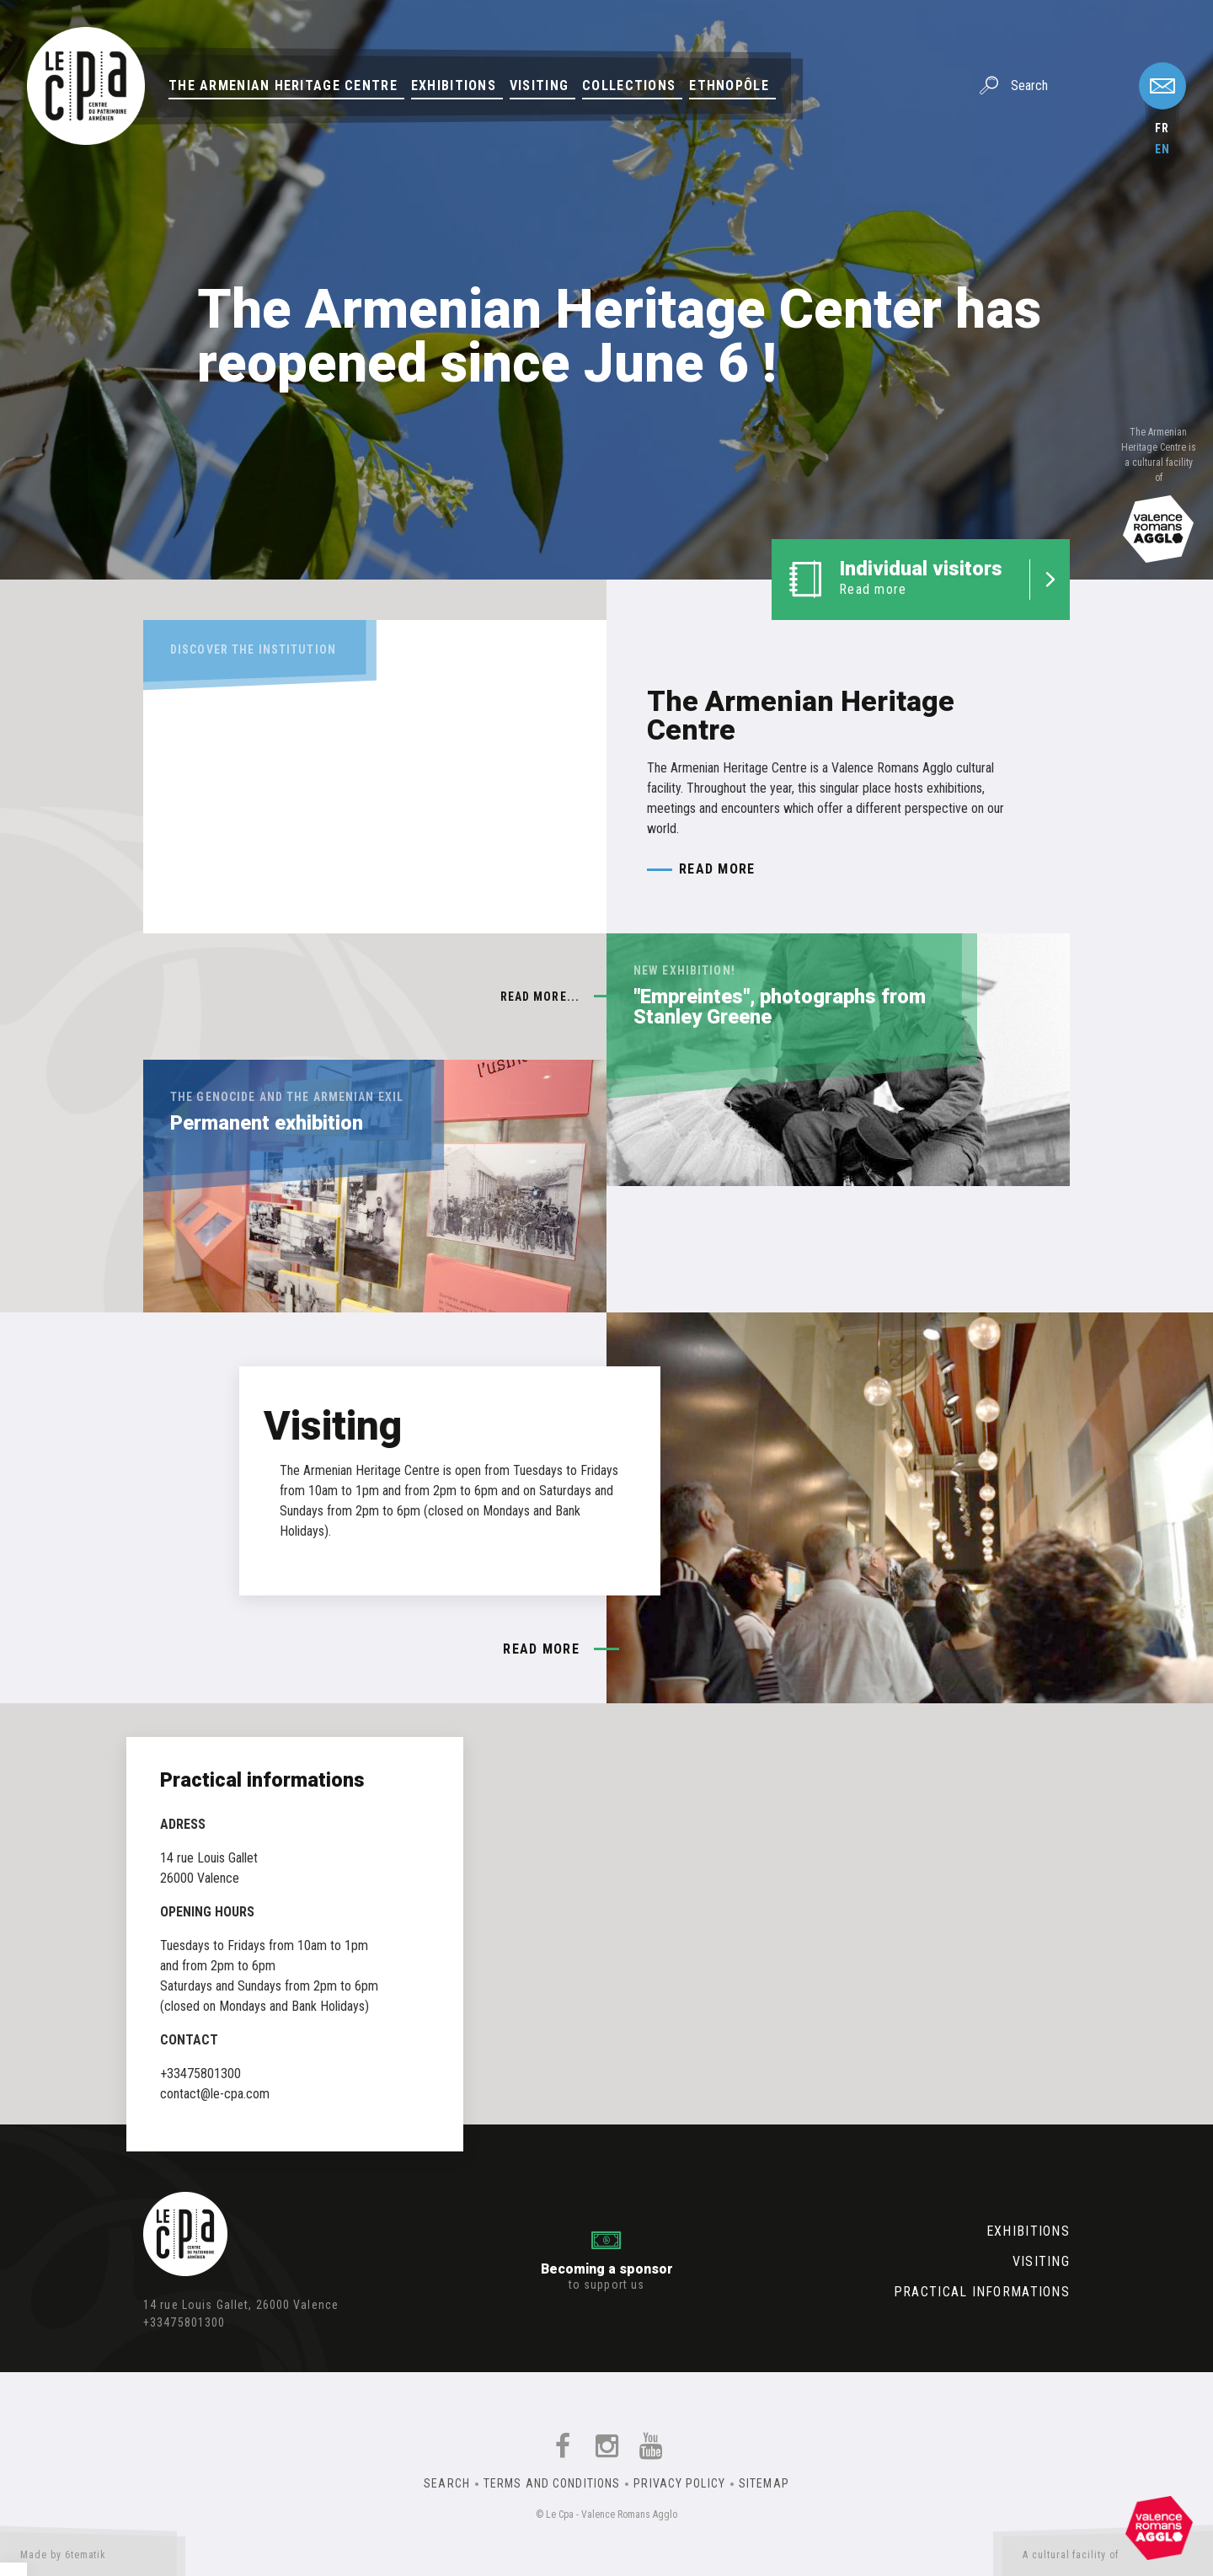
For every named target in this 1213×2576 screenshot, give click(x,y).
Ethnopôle (729, 85)
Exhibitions (453, 85)
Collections (629, 85)
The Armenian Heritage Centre (283, 85)
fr (1162, 128)
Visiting (539, 85)
